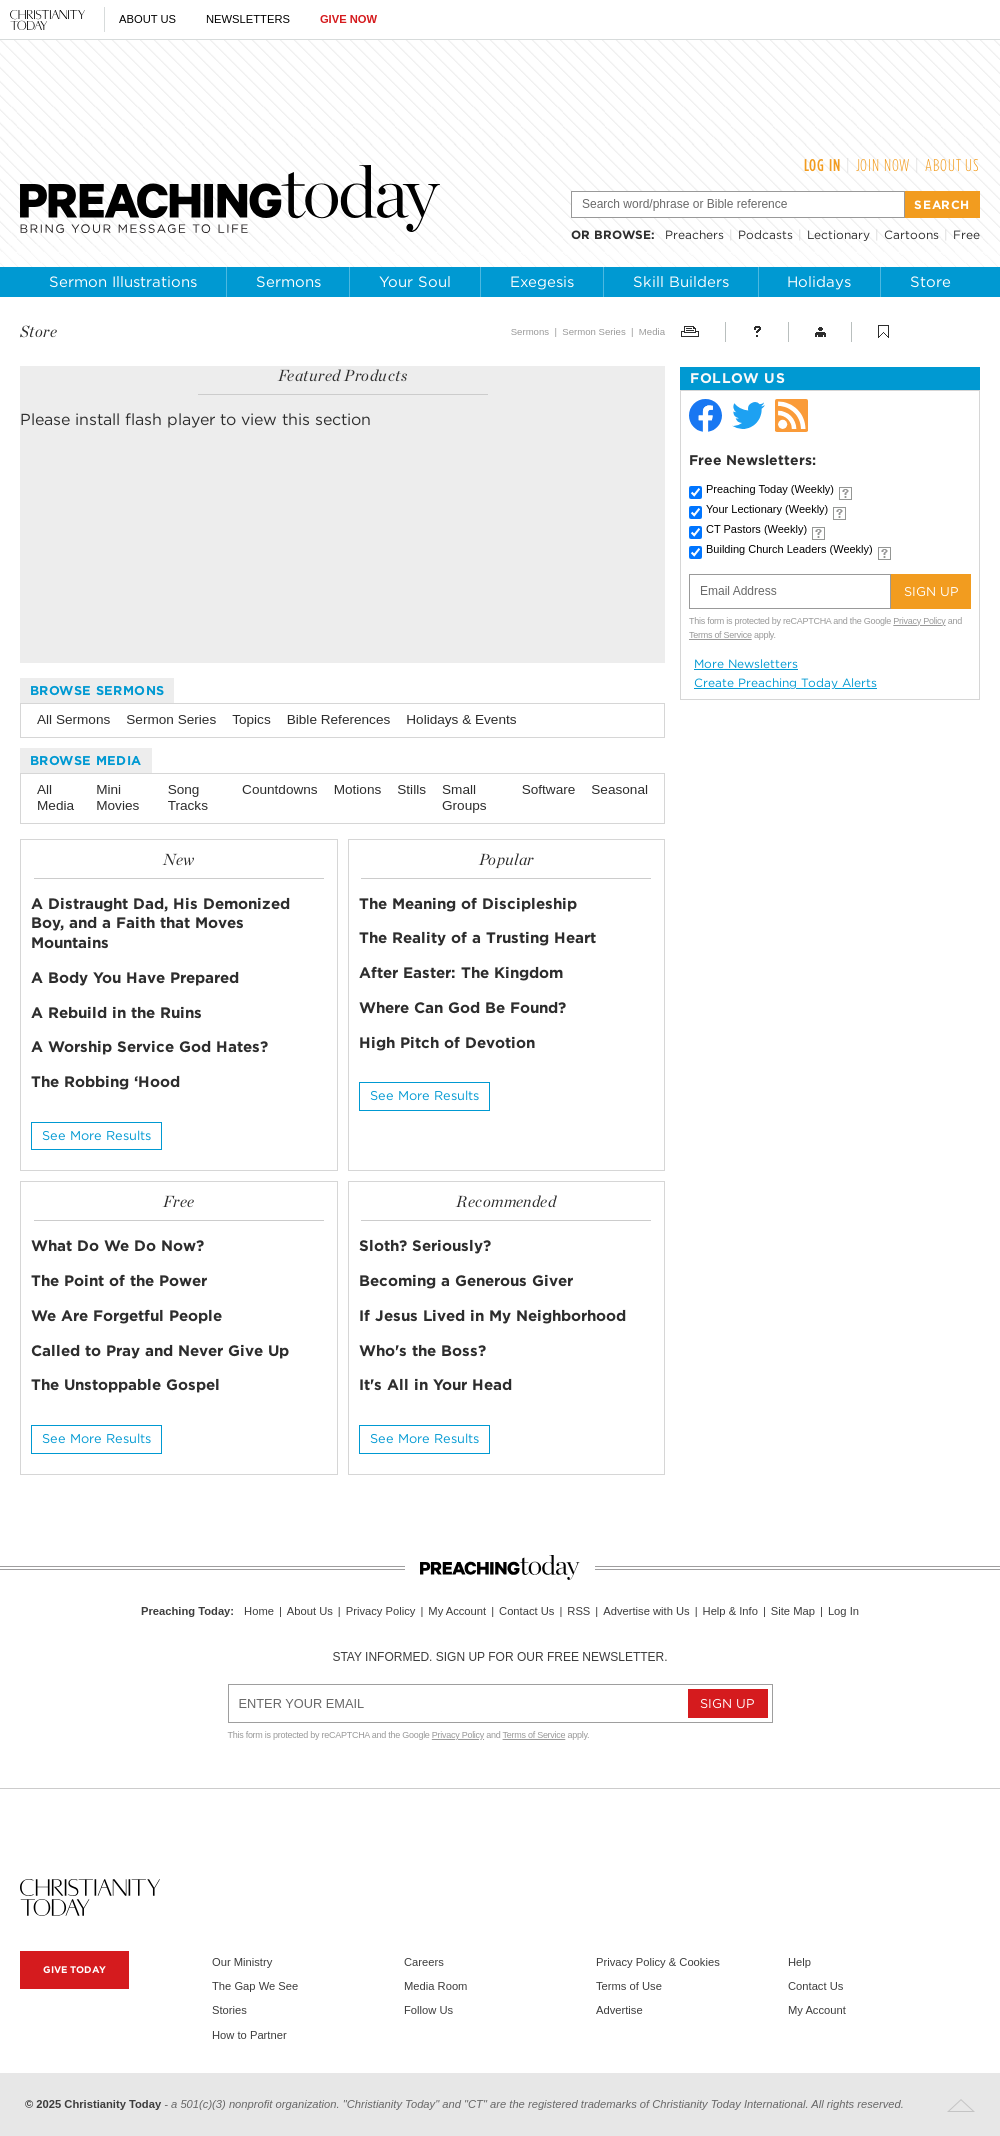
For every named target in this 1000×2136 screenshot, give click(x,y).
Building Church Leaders (789, 549)
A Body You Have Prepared (135, 977)
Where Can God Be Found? (462, 1007)
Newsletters (248, 19)
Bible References (339, 719)
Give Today (74, 1969)
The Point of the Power (119, 1280)
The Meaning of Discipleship (468, 903)
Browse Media (86, 760)
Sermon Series (593, 331)
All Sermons (73, 719)
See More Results (96, 1135)
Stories (229, 2010)
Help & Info (730, 1611)
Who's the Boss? (422, 1350)
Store (930, 282)
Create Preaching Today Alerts (785, 683)
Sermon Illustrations (123, 282)
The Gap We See (255, 1986)
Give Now (348, 19)
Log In (822, 165)
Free (966, 234)
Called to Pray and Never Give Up (160, 1350)
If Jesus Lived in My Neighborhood (492, 1315)
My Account (457, 1611)
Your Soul (415, 282)
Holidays (819, 282)
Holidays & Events (461, 719)
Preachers (694, 234)
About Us (147, 19)
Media (652, 331)
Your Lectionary (767, 509)
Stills (411, 789)
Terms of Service (720, 635)
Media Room (435, 1986)
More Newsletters (746, 664)
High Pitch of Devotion (447, 1042)
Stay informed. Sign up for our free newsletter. (499, 1657)
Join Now (883, 165)
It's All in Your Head (435, 1384)
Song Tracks (188, 797)
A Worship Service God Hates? (149, 1046)
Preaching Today (770, 489)
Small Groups (464, 797)
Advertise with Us (646, 1611)
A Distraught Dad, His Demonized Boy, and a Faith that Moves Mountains (160, 923)
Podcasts (765, 234)
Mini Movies (117, 797)
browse (622, 234)
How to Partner (249, 2035)
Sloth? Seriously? (425, 1245)
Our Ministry (242, 1962)
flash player (170, 419)
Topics (251, 719)
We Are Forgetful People (126, 1315)
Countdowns (280, 789)
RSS (578, 1611)
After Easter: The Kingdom (461, 972)
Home (259, 1611)
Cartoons (911, 234)
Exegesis (542, 282)
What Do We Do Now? (117, 1245)
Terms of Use (629, 1986)
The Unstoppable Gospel (125, 1384)
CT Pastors (756, 529)
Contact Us (526, 1611)
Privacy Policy (919, 621)
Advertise (619, 2010)
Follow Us (428, 2010)
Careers (424, 1962)
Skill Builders (681, 282)
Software (549, 789)
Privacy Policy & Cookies (658, 1962)
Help (799, 1962)
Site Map (793, 1611)
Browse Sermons (97, 690)
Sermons (288, 282)
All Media (55, 797)
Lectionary (838, 234)
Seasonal (619, 789)
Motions (358, 789)
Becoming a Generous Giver (466, 1280)
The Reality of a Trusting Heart (477, 937)
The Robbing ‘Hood (105, 1081)
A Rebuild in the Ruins (116, 1012)
